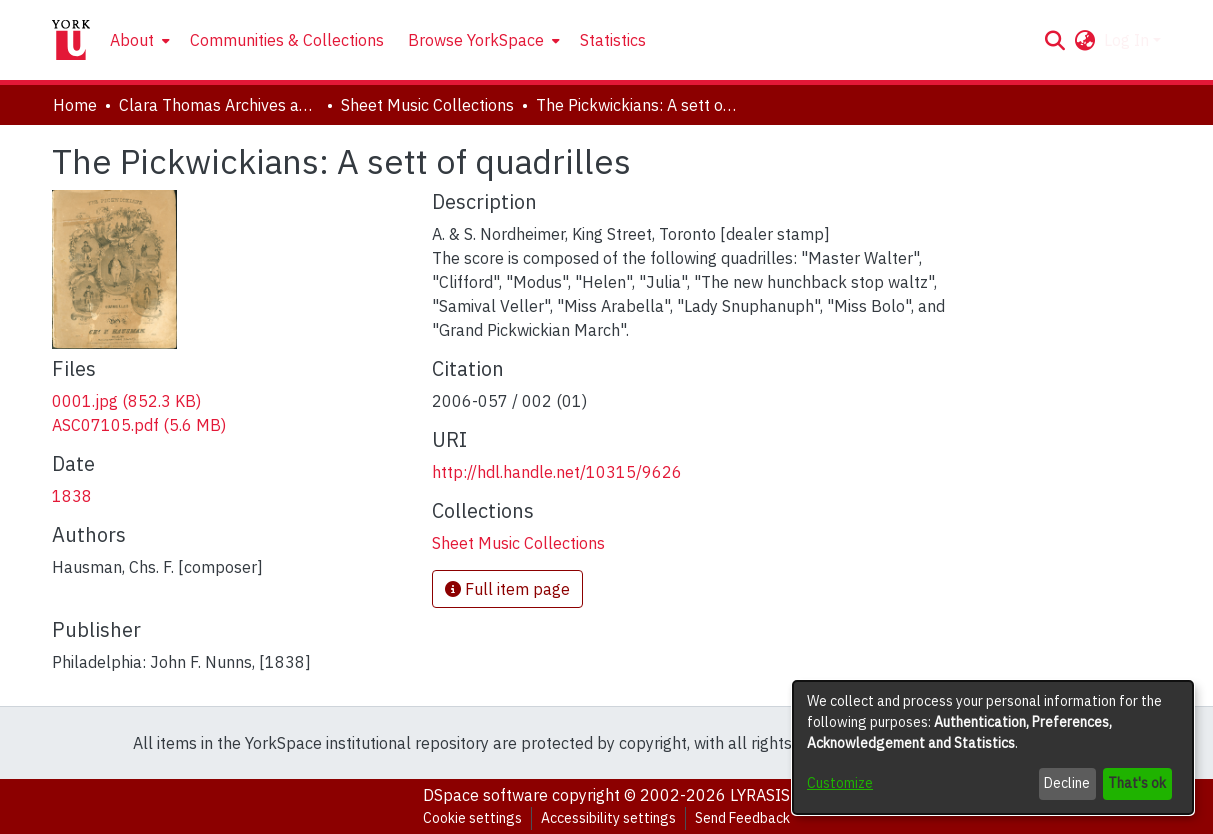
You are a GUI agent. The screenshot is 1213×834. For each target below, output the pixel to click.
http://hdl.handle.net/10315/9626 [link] (557, 472)
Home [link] (75, 105)
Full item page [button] (507, 589)
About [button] (132, 40)
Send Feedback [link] (742, 818)
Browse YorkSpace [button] (476, 40)
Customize (840, 783)
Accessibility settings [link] (608, 818)
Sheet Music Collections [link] (427, 105)
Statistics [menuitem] (613, 40)
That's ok (1137, 783)
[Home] (71, 40)
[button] (1055, 40)
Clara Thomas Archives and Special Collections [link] (219, 105)
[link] (126, 401)
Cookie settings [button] (472, 818)
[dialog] (993, 747)
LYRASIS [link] (760, 795)
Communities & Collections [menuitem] (287, 40)
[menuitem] (138, 40)
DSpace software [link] (485, 795)
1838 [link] (72, 496)
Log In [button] (1128, 40)
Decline (1067, 783)
